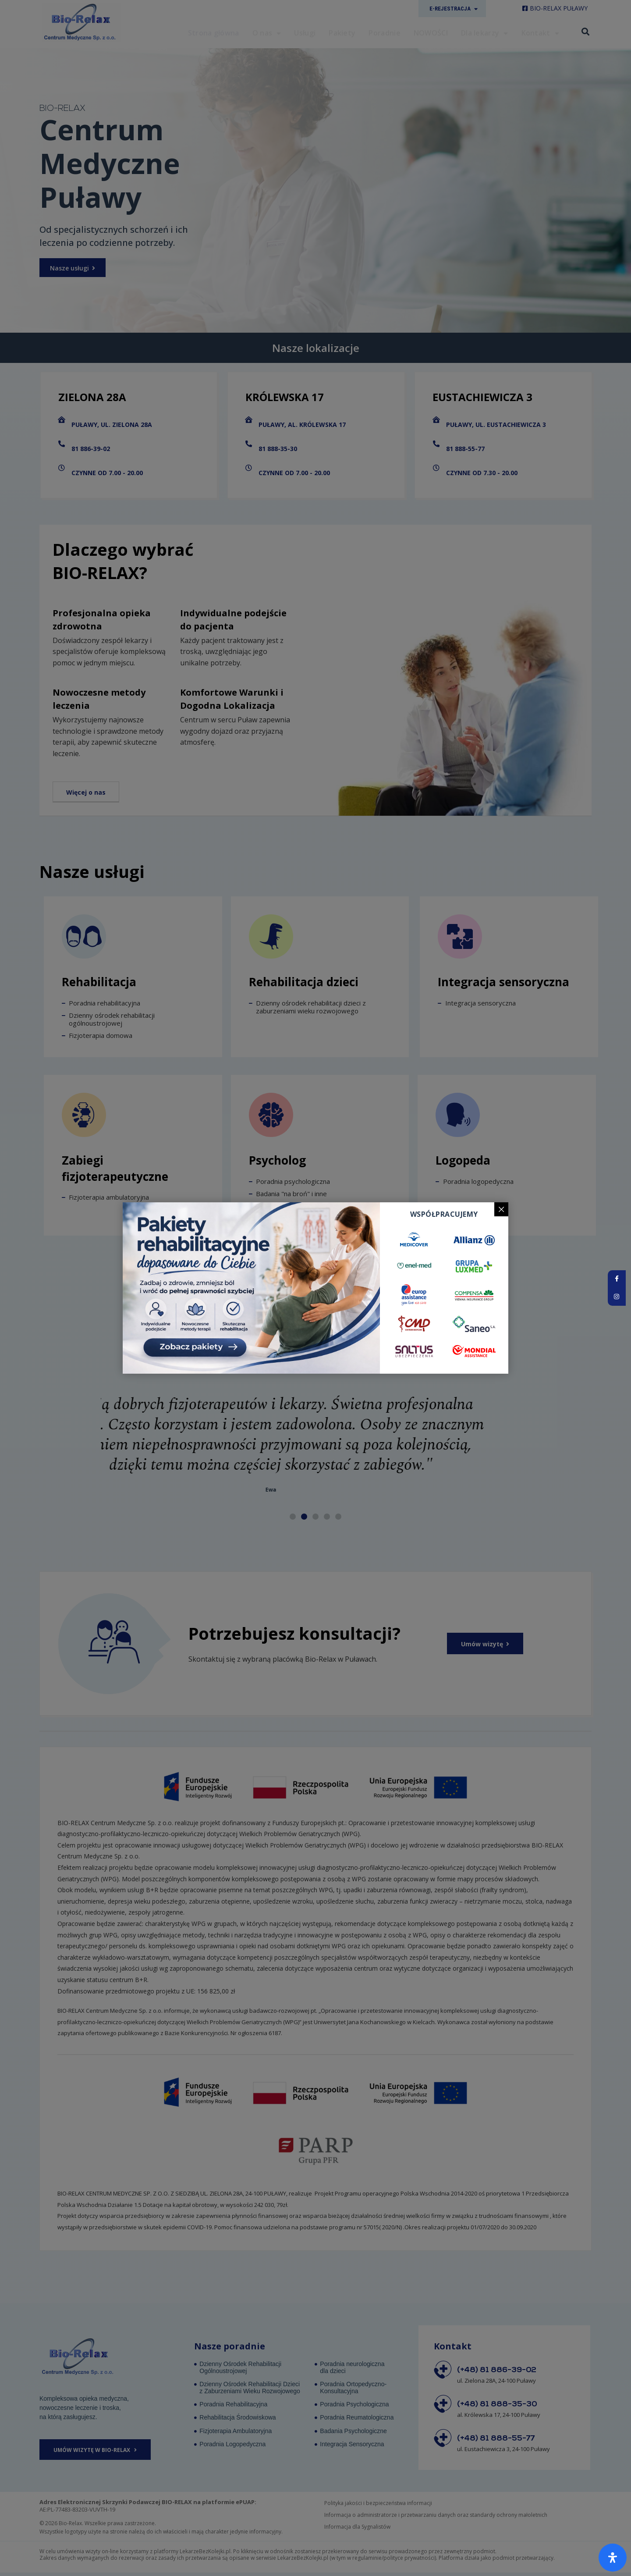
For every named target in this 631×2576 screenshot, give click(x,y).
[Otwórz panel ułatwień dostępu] (613, 2558)
